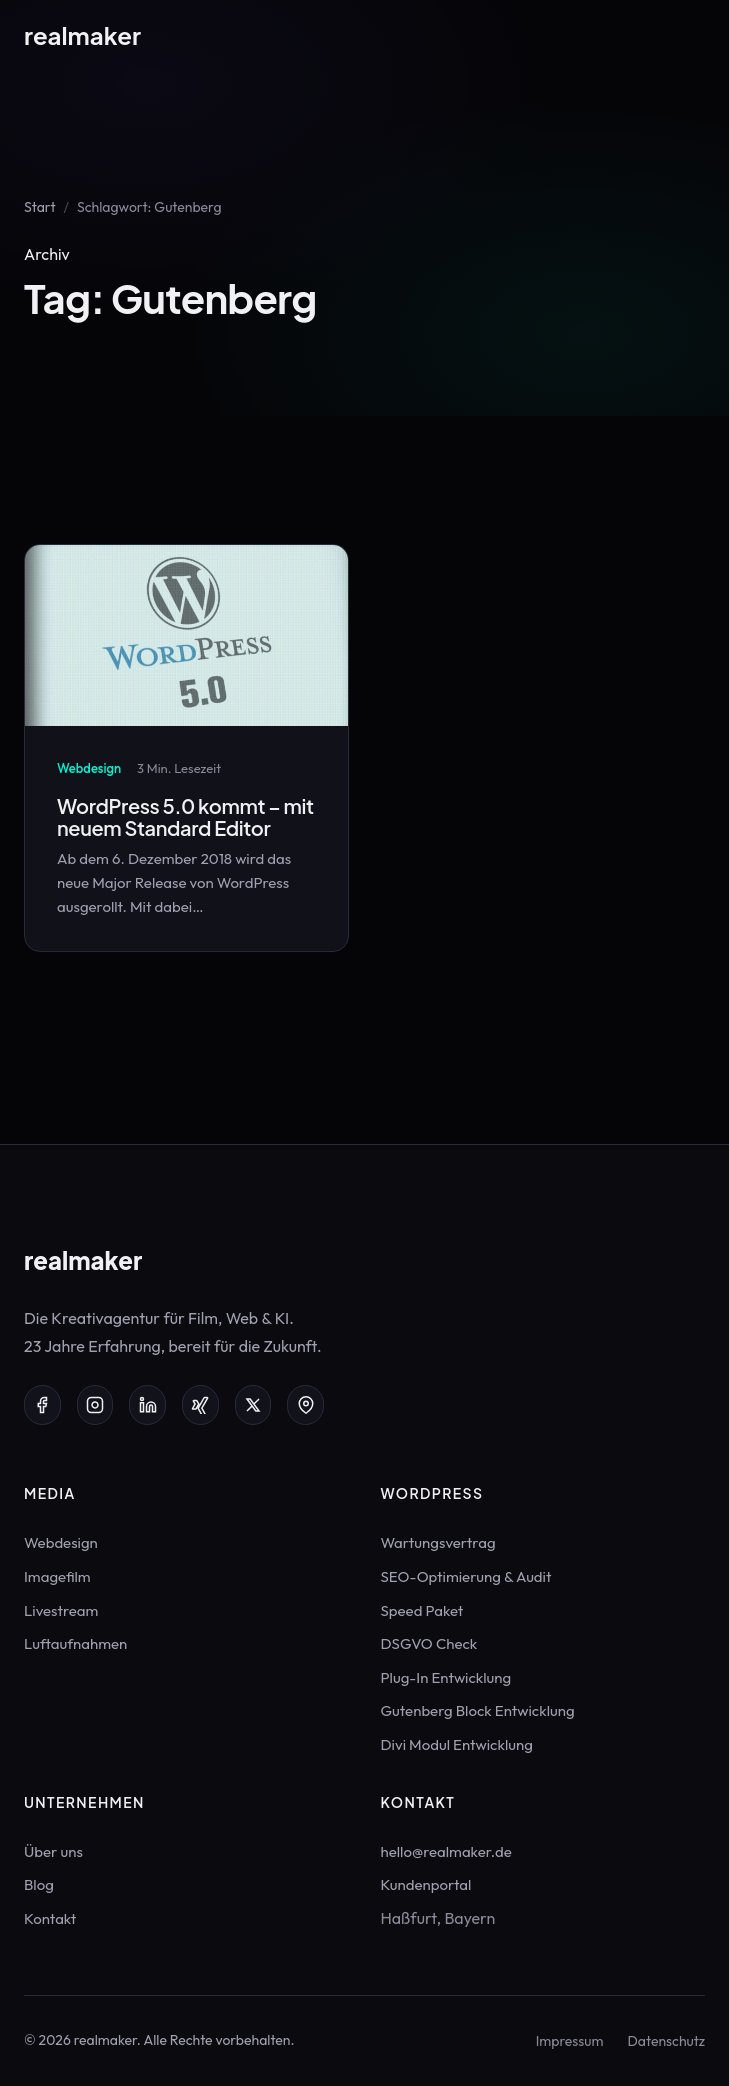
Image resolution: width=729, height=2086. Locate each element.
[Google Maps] (305, 1405)
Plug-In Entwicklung (446, 1677)
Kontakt (50, 1918)
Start (40, 207)
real (82, 35)
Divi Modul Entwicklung (457, 1744)
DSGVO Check (429, 1643)
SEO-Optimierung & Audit (466, 1576)
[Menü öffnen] (691, 35)
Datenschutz (666, 2041)
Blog (39, 1884)
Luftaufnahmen (75, 1643)
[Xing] (200, 1405)
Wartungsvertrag (438, 1542)
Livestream (61, 1610)
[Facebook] (42, 1405)
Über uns (53, 1851)
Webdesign (61, 1542)
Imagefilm (57, 1576)
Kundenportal (426, 1884)
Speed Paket (422, 1610)
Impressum (570, 2041)
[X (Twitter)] (253, 1405)
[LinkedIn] (147, 1405)
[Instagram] (95, 1405)
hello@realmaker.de (446, 1851)
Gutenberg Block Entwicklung (478, 1710)
